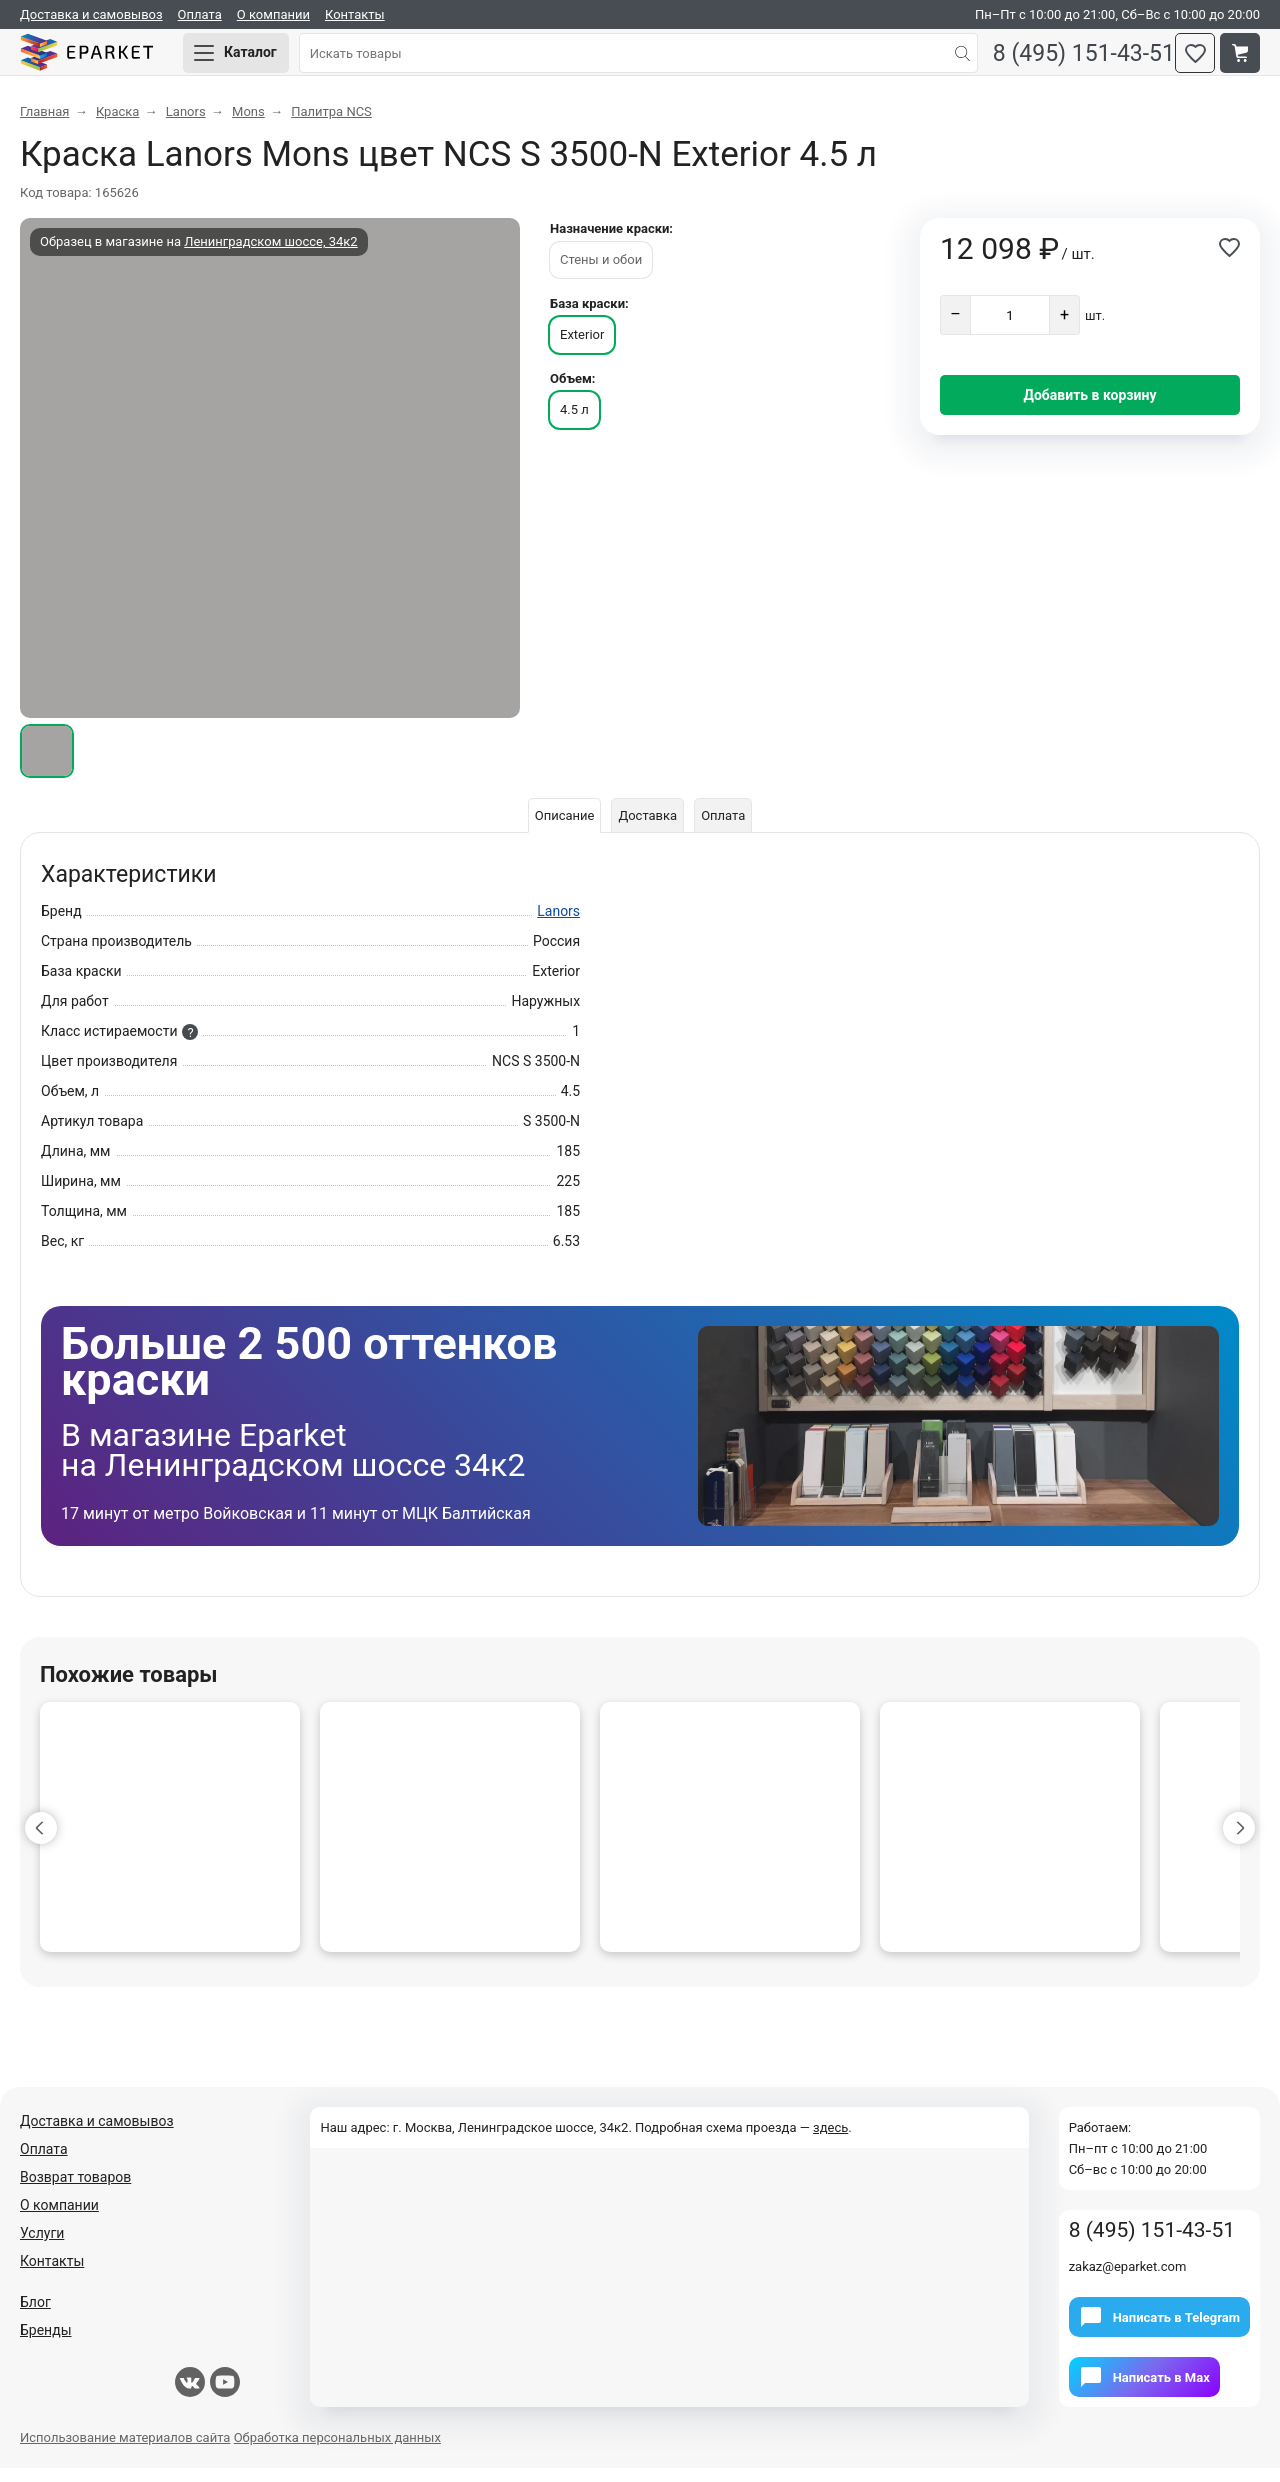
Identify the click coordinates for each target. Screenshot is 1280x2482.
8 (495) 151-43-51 (1069, 60)
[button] (41, 1842)
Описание (557, 829)
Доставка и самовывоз (91, 14)
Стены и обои (601, 273)
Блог (35, 2316)
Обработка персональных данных (337, 2451)
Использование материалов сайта (125, 2451)
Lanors (558, 925)
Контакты (355, 14)
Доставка (647, 829)
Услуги (42, 2247)
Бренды (46, 2344)
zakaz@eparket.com (1128, 2280)
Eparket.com (110, 60)
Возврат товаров (75, 2191)
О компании (273, 14)
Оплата (200, 14)
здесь (830, 2141)
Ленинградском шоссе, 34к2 (270, 255)
